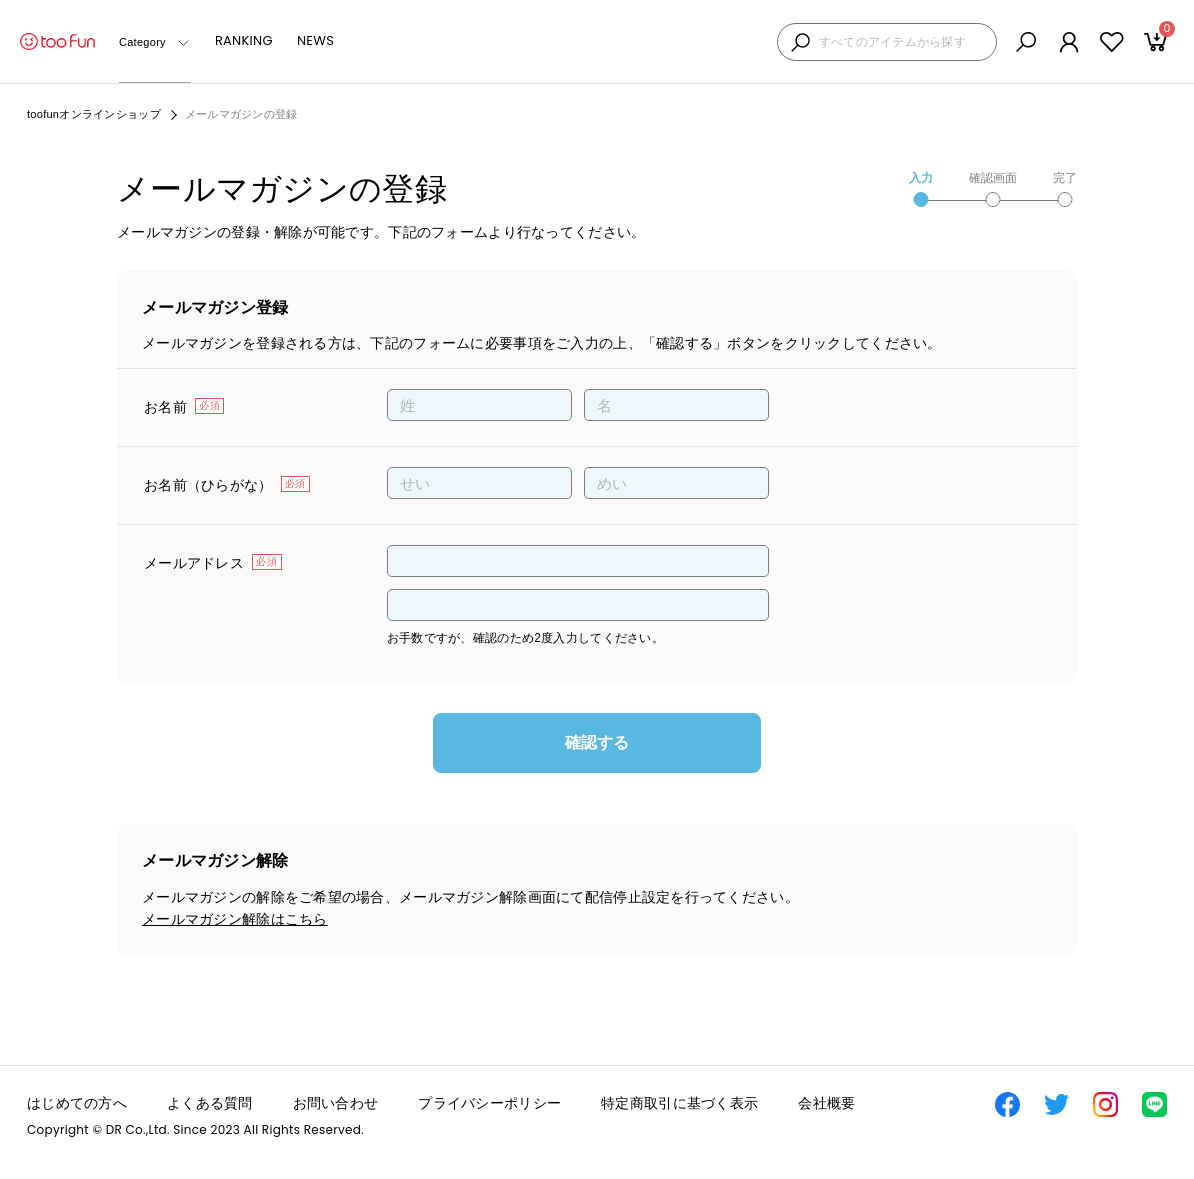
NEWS (315, 40)
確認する (597, 742)
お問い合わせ (336, 1103)
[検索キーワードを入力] (902, 42)
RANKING (244, 40)
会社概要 (826, 1103)
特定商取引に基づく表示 (679, 1103)
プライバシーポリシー (489, 1103)
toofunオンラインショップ (94, 114)
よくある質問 (210, 1103)
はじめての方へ (77, 1103)
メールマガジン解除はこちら (235, 919)
